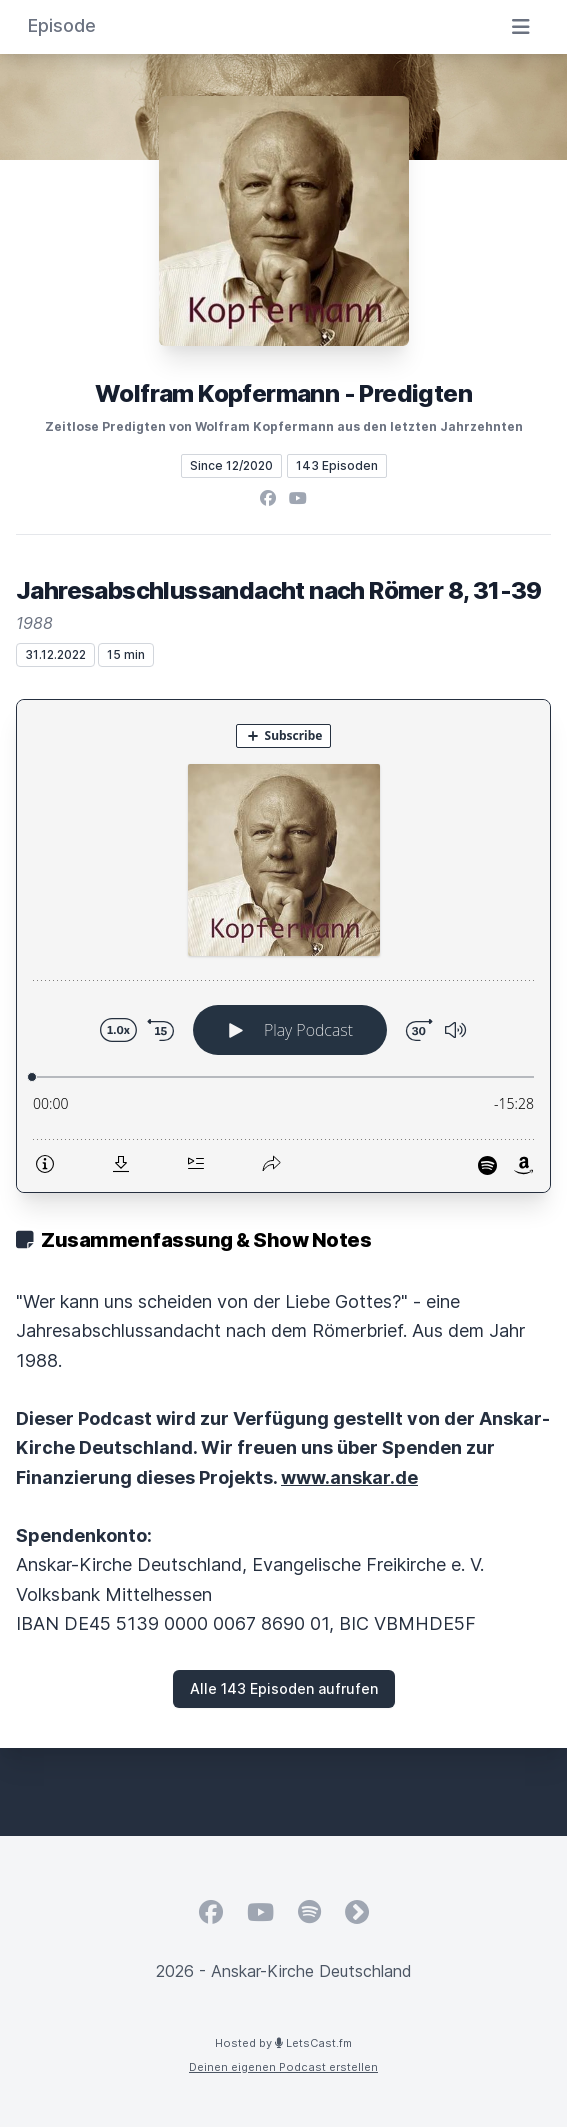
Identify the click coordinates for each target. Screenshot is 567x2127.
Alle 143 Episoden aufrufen (284, 1688)
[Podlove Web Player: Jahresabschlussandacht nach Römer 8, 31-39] (283, 946)
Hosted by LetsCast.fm (283, 2043)
